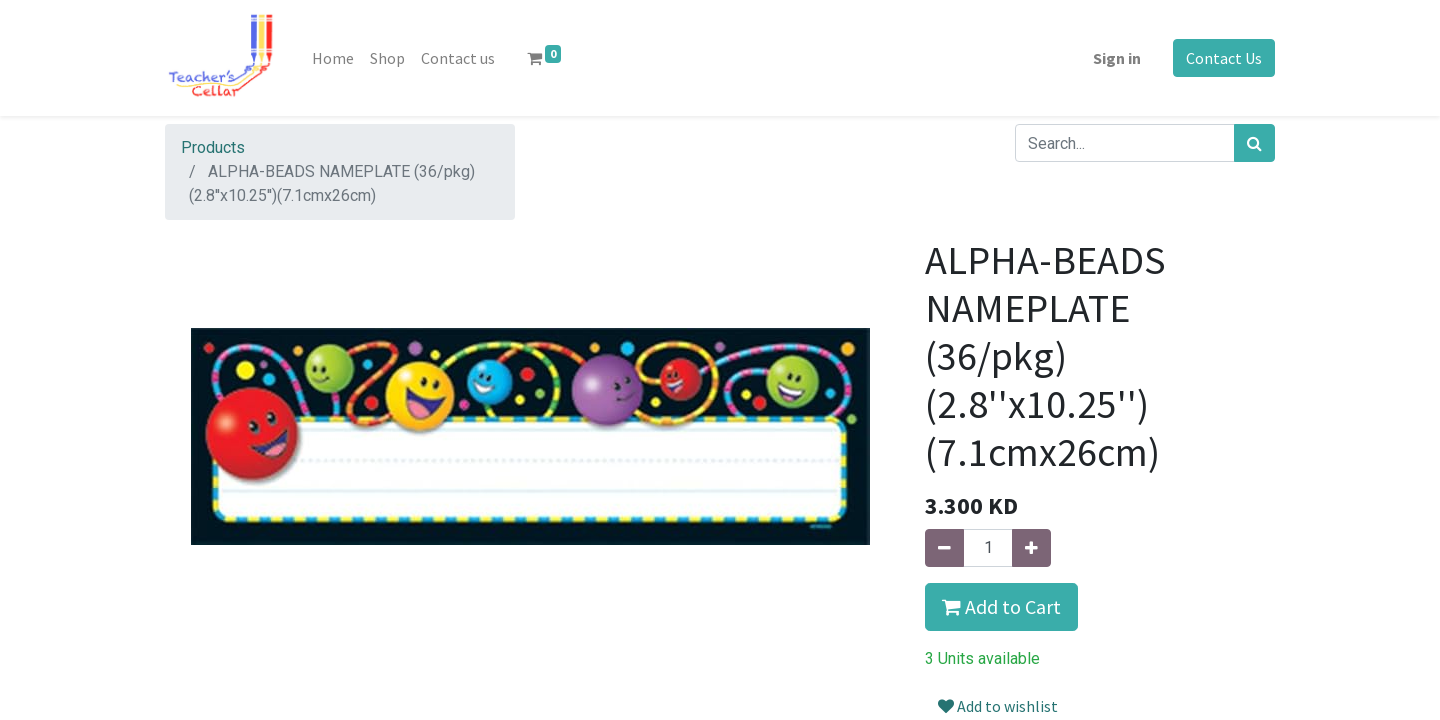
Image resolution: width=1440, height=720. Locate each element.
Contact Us (1224, 58)
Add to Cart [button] (1001, 606)
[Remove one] (944, 548)
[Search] (1254, 143)
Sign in (1117, 58)
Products (213, 147)
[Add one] (1031, 548)
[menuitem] (333, 58)
